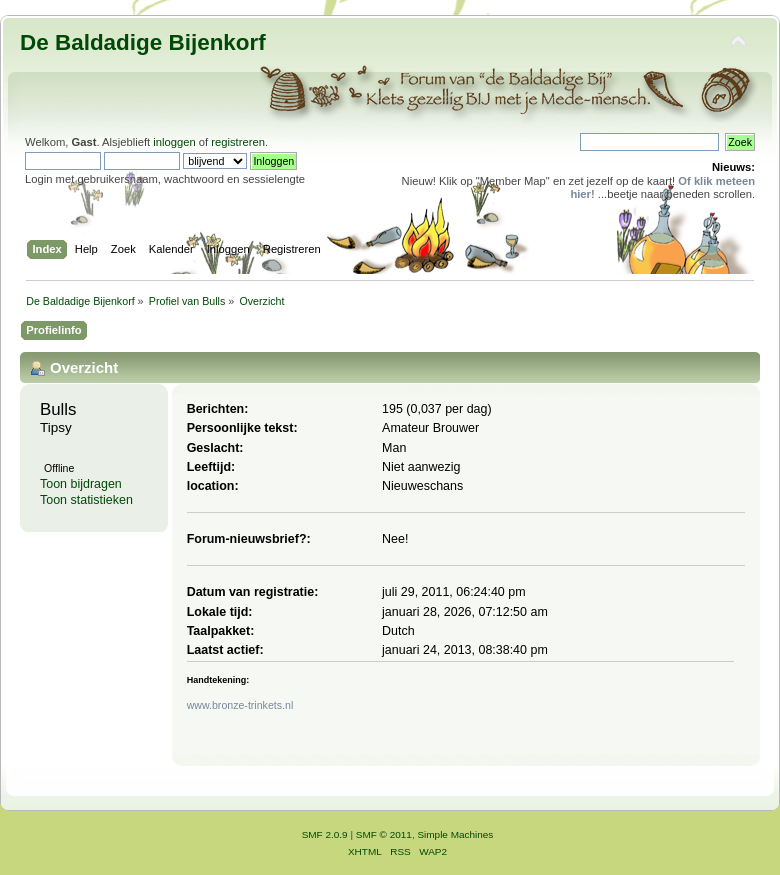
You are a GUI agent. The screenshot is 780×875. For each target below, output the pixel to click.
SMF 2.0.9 (325, 834)
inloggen (174, 142)
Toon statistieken (86, 500)
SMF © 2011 (384, 834)
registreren (238, 142)
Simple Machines (455, 834)
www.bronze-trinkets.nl (240, 705)
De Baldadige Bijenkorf (143, 42)
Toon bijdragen (81, 484)
